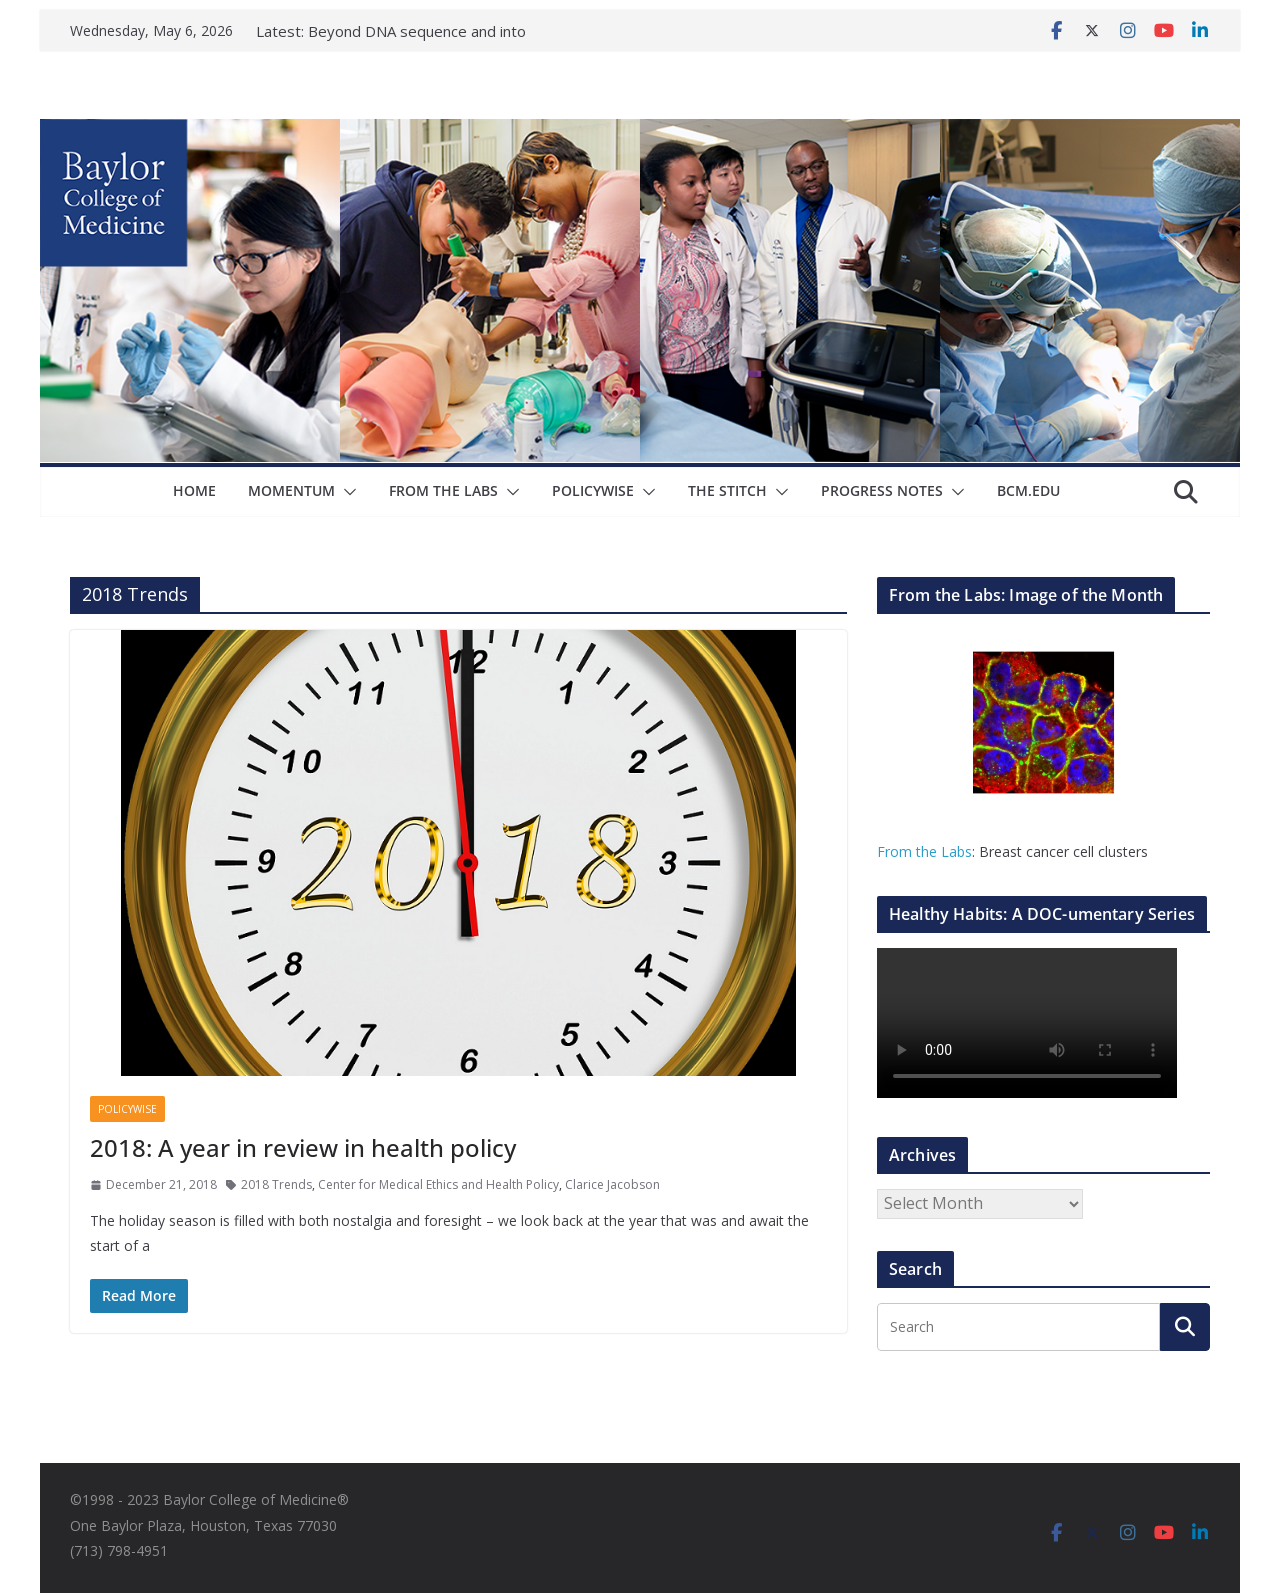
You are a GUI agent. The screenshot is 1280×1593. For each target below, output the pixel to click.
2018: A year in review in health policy (303, 1147)
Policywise (593, 490)
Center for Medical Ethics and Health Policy (438, 1184)
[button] (346, 492)
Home (194, 490)
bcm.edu (1028, 490)
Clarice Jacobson (612, 1184)
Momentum (291, 490)
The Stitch (727, 490)
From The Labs (443, 490)
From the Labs (924, 851)
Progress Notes (882, 490)
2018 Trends (276, 1184)
